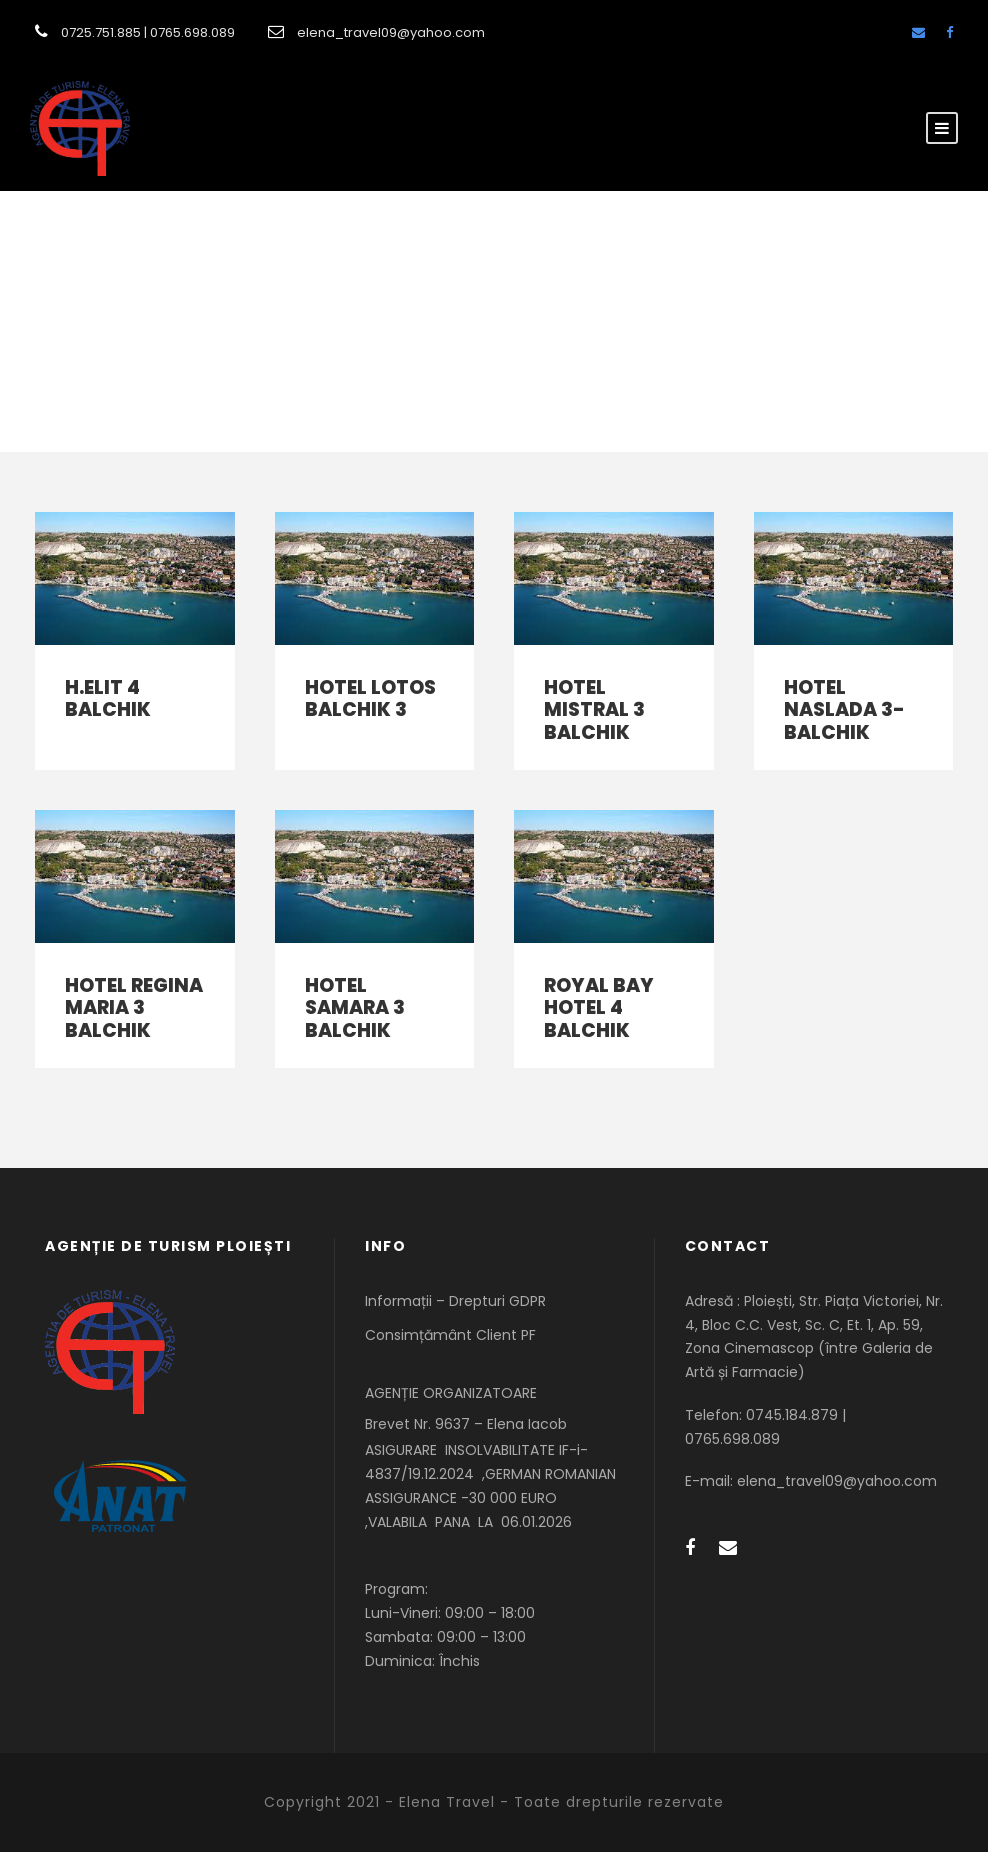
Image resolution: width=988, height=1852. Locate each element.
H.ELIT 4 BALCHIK (108, 699)
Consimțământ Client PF (450, 1335)
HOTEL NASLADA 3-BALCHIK (844, 710)
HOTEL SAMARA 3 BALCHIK (355, 1008)
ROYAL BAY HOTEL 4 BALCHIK (599, 1008)
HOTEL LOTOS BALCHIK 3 (370, 699)
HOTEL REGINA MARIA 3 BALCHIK (134, 1008)
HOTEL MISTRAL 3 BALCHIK (594, 710)
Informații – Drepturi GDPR (455, 1301)
